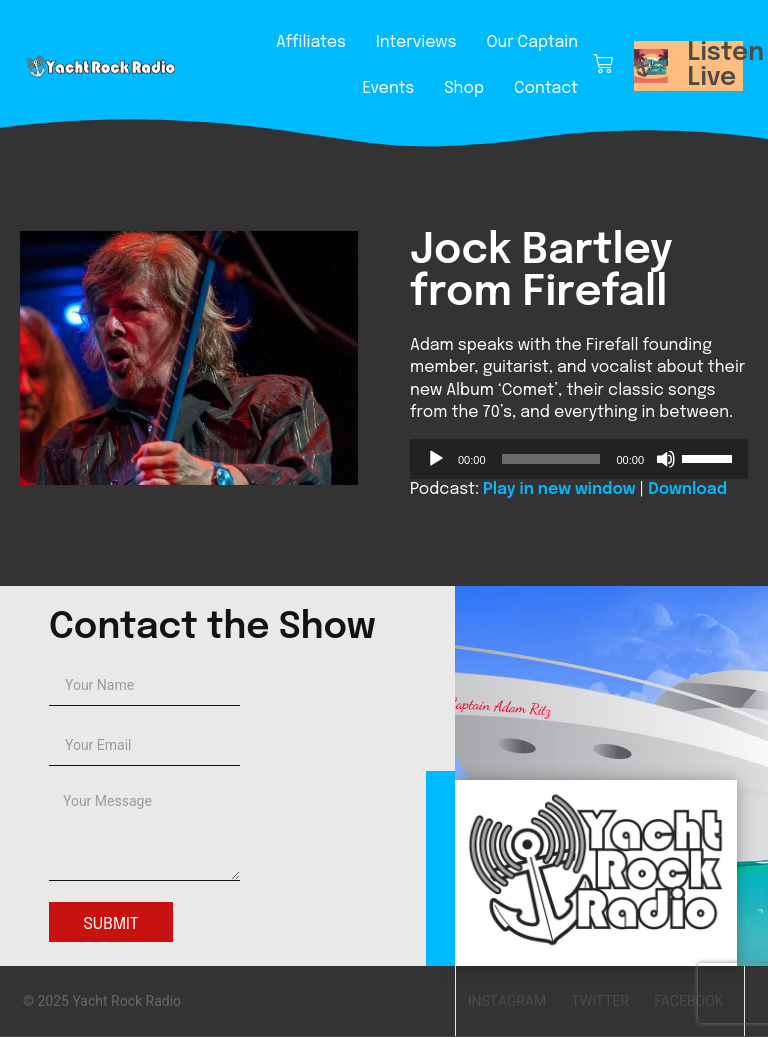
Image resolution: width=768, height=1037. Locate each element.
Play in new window (559, 489)
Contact (546, 88)
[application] (579, 459)
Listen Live (726, 65)
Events (388, 88)
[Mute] (666, 459)
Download (687, 489)
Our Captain (532, 42)
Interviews (416, 42)
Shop (464, 88)
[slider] (551, 459)
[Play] (436, 459)
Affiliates (311, 42)
